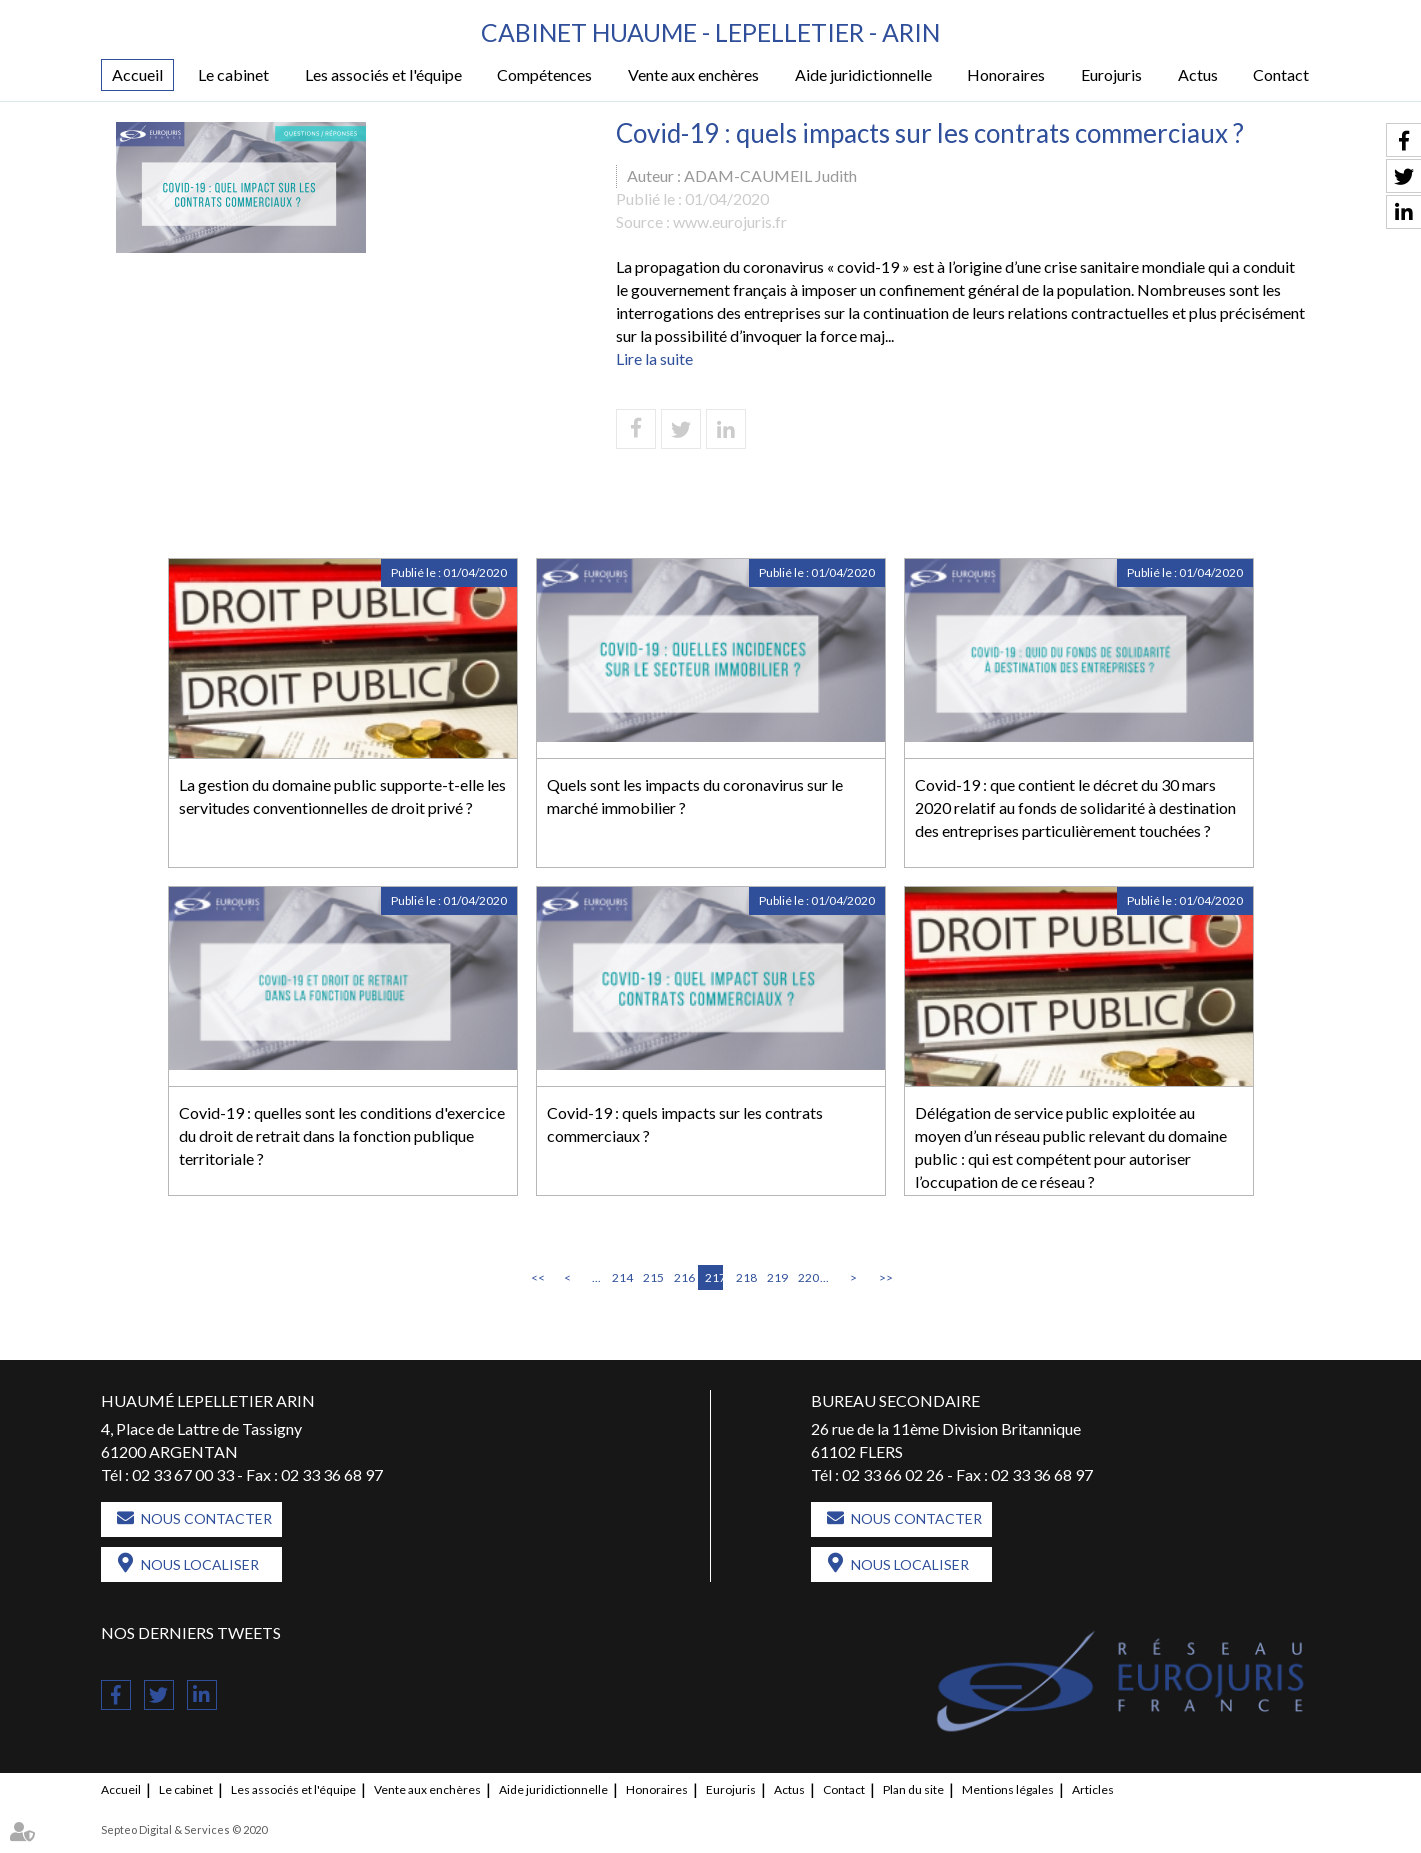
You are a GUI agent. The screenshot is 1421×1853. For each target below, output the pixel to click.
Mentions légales (1008, 1789)
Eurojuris (1111, 75)
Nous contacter (206, 1518)
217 (714, 1278)
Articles (1093, 1789)
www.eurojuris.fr (730, 221)
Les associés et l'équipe (383, 75)
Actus (1198, 75)
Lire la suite (654, 358)
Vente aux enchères (693, 75)
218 (745, 1278)
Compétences (544, 75)
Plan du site (913, 1789)
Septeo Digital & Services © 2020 (184, 1829)
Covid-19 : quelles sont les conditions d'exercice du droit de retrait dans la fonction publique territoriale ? (342, 1136)
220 (807, 1278)
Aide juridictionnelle (863, 75)
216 (683, 1278)
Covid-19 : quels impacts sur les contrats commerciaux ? (685, 1125)
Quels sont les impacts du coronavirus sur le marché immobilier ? (695, 797)
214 (621, 1278)
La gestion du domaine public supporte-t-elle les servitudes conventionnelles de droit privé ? (342, 797)
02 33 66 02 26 (893, 1474)
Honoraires (1006, 75)
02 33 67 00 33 (183, 1474)
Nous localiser (200, 1564)
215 (652, 1278)
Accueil (137, 75)
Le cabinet (233, 75)
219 (776, 1278)
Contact (1281, 75)
